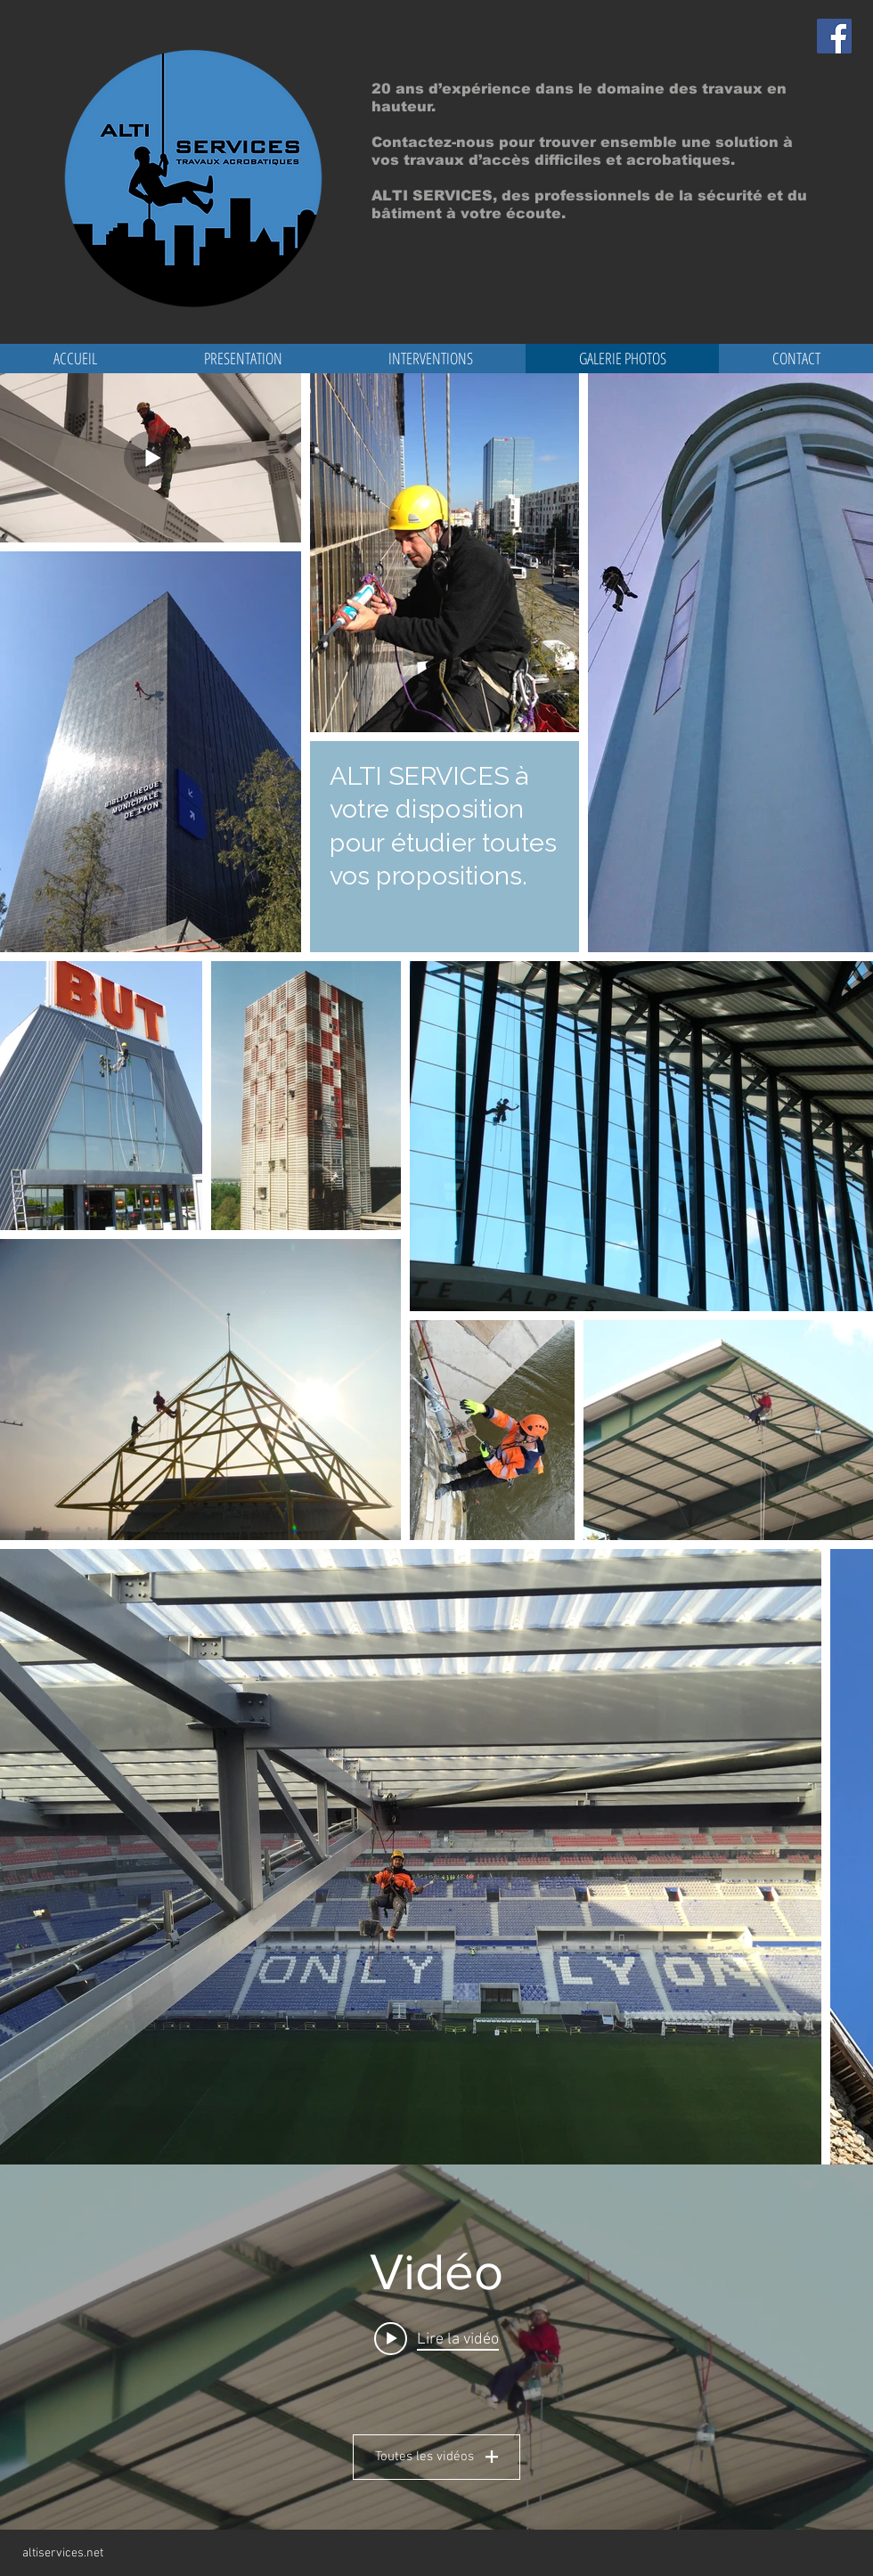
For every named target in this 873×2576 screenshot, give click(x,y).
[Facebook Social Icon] (834, 36)
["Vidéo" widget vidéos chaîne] (436, 2347)
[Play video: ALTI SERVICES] (436, 2338)
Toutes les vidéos (436, 2457)
